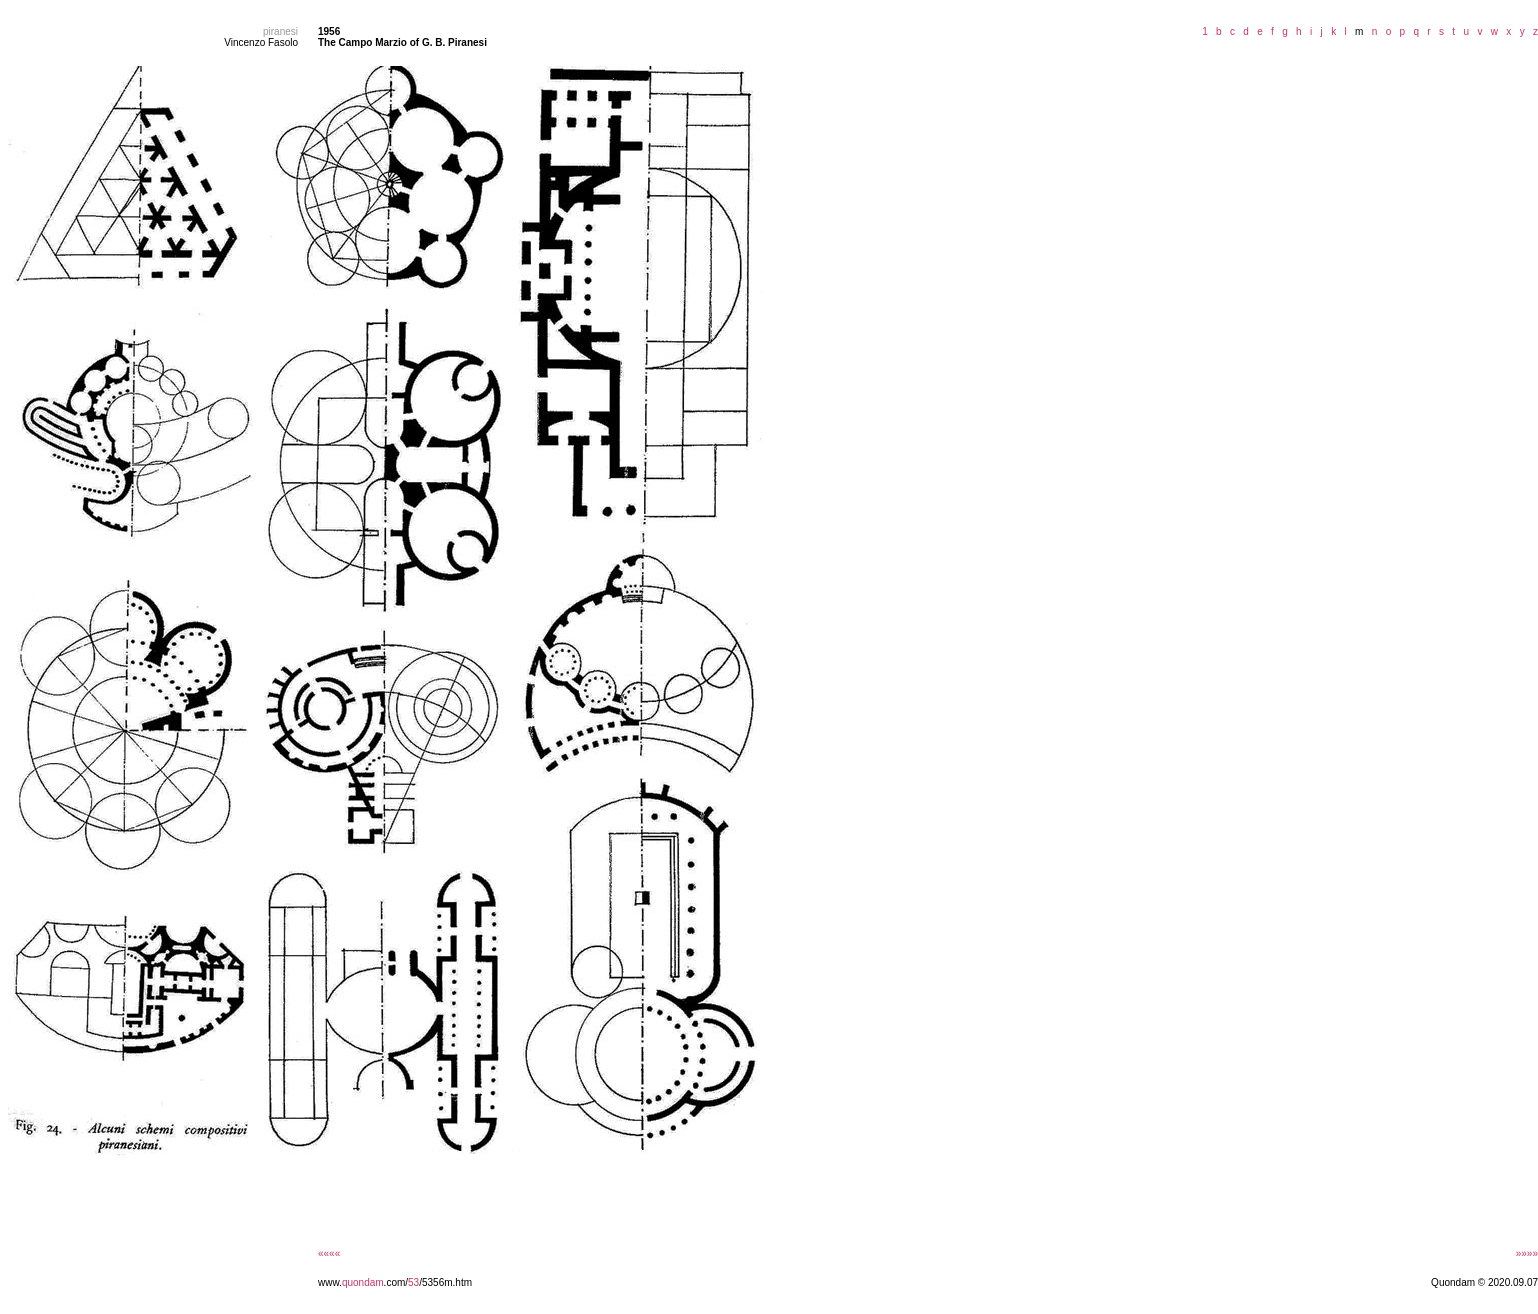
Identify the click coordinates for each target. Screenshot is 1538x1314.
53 (413, 1282)
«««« (329, 1253)
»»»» (1527, 1253)
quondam (363, 1282)
